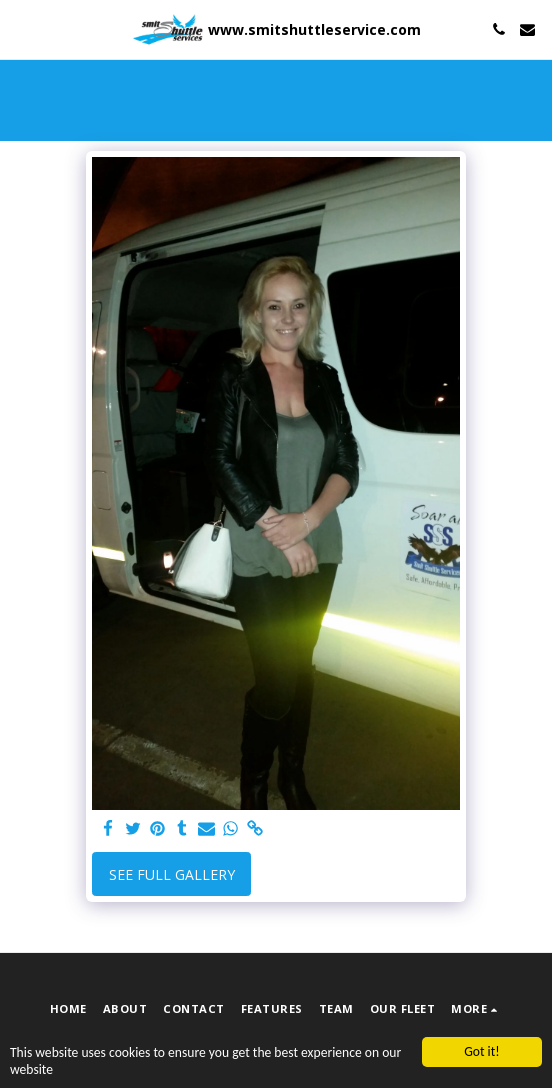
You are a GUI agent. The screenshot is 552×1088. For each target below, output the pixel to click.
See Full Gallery (172, 874)
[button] (22, 28)
